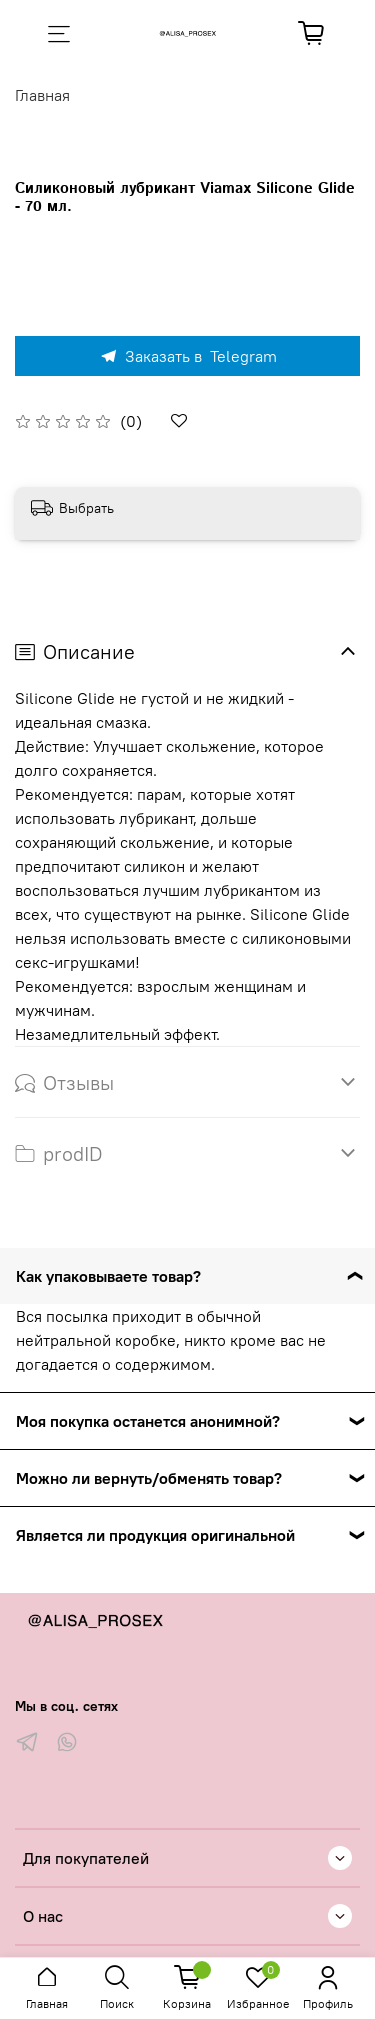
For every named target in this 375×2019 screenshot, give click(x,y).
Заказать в (188, 356)
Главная (42, 95)
